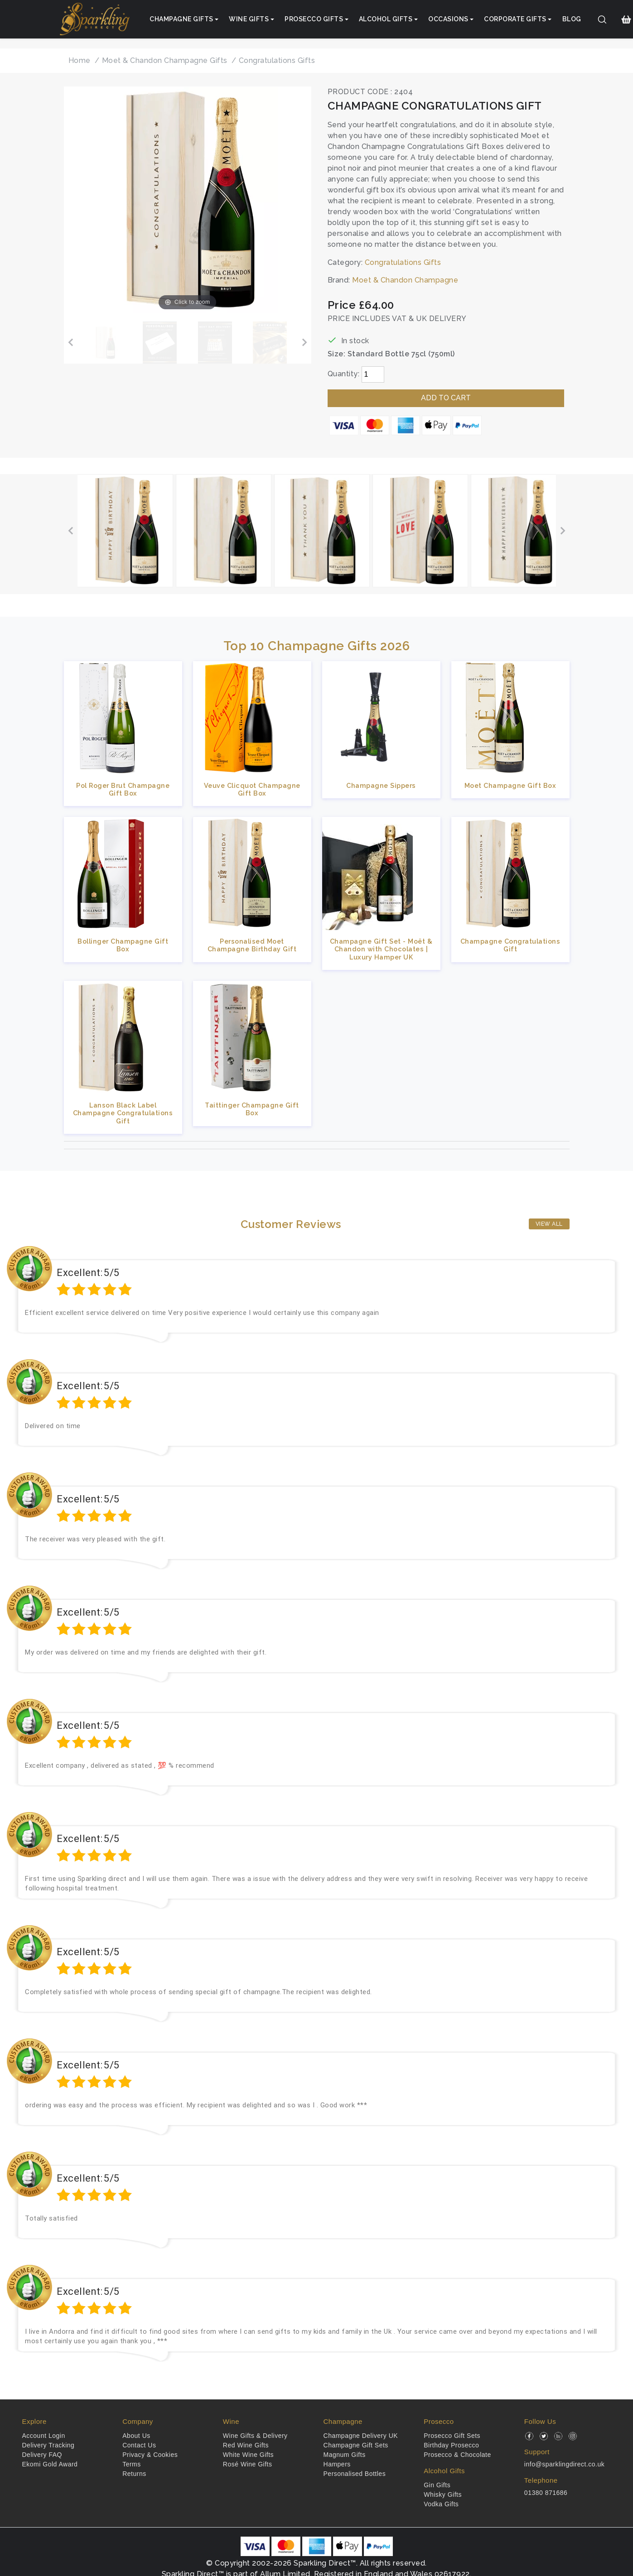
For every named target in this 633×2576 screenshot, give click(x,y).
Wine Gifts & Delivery (255, 2435)
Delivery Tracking (48, 2445)
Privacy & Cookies (150, 2454)
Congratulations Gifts (403, 262)
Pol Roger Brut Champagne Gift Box (122, 789)
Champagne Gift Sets (356, 2445)
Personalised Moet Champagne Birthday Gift (252, 945)
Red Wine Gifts (246, 2445)
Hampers (337, 2464)
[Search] (602, 19)
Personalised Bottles (355, 2473)
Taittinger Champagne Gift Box (252, 1109)
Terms (131, 2464)
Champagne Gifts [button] (181, 19)
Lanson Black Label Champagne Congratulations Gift (123, 1113)
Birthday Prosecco (451, 2445)
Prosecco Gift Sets (452, 2435)
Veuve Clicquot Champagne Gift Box (252, 789)
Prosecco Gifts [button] (314, 19)
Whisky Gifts (443, 2494)
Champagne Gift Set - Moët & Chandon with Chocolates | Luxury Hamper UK (381, 949)
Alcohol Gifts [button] (386, 19)
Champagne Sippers (381, 785)
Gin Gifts (437, 2485)
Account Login (43, 2435)
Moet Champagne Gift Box (510, 785)
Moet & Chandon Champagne (405, 280)
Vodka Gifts (441, 2504)
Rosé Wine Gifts (247, 2464)
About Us (136, 2435)
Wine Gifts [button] (249, 19)
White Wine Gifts (248, 2454)
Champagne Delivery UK (361, 2435)
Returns (134, 2473)
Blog (571, 19)
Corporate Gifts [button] (515, 19)
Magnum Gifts (345, 2454)
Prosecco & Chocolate (457, 2454)
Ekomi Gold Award (50, 2464)
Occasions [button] (448, 19)
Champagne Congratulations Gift (510, 945)
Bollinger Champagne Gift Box (122, 945)
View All (549, 1224)
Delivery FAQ (42, 2454)
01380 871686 (546, 2492)
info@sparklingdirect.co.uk (564, 2464)
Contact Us (139, 2445)
